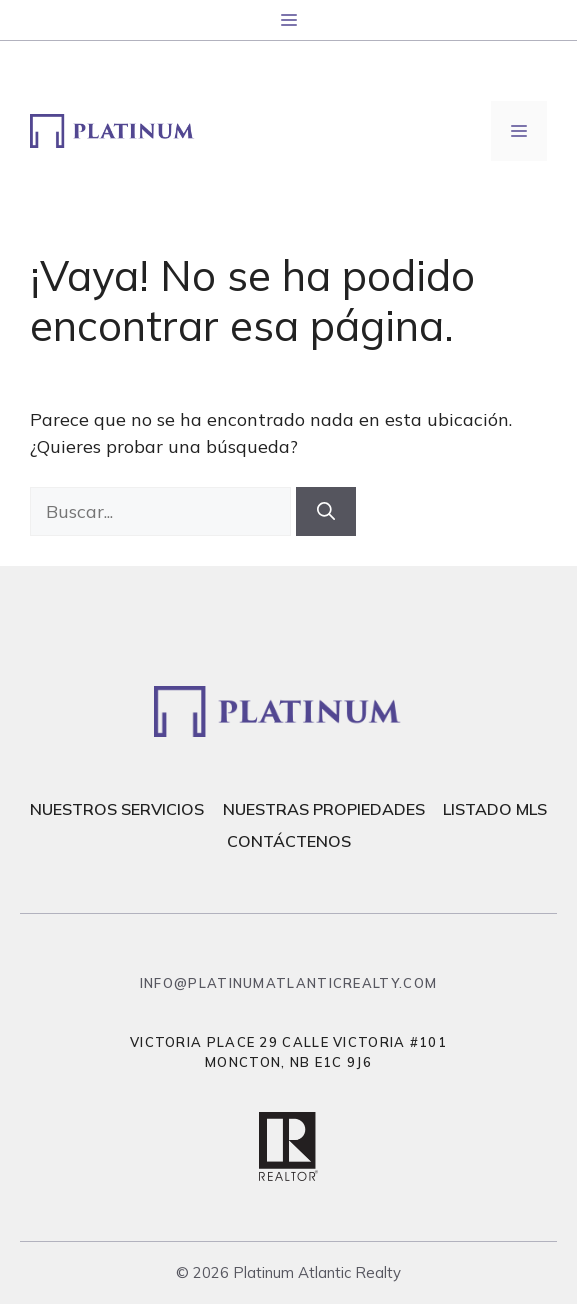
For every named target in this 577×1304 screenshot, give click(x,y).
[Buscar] (326, 511)
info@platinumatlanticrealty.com (288, 983)
